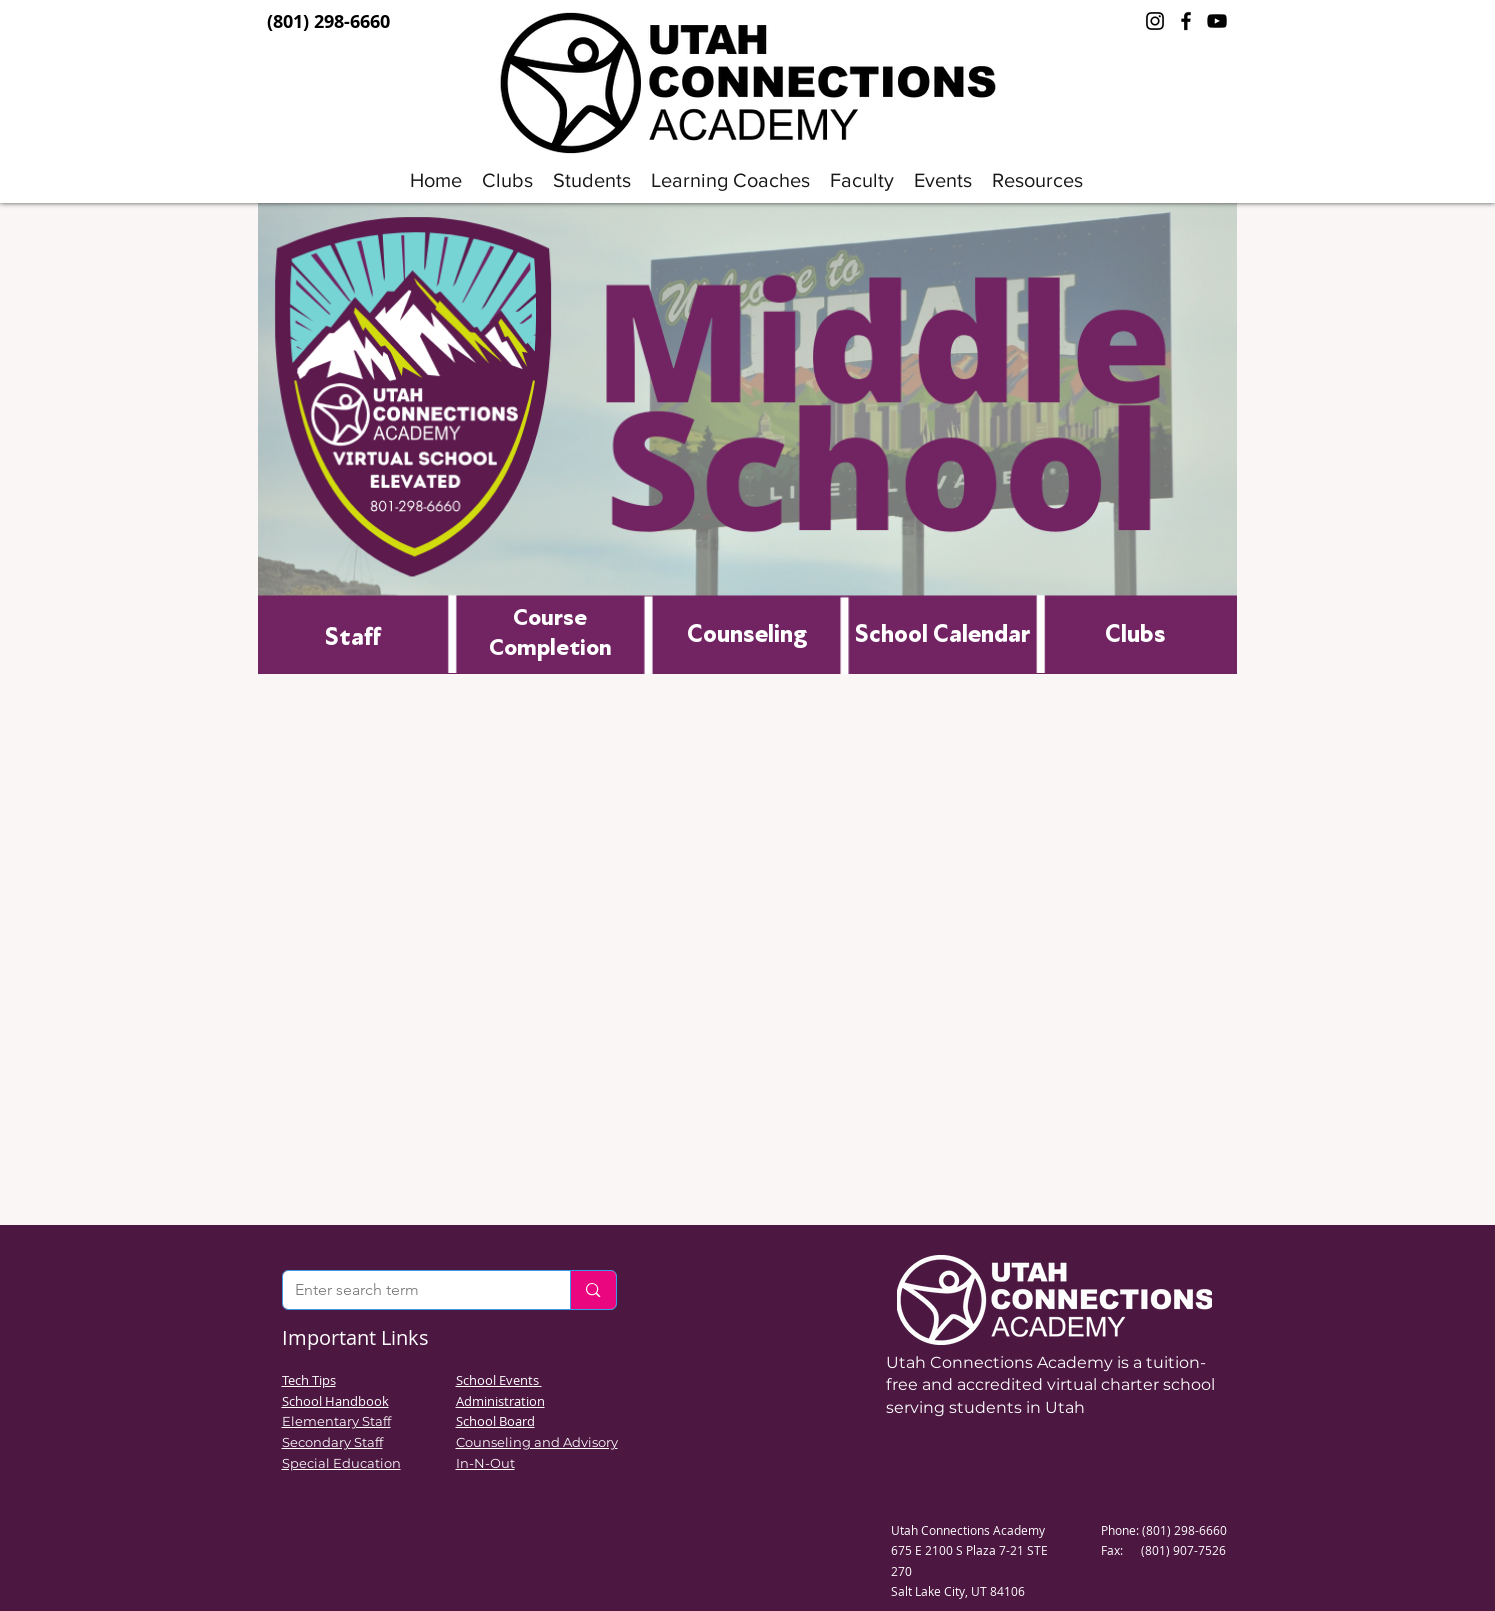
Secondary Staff (332, 1442)
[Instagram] (1155, 21)
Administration (500, 1401)
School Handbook (335, 1401)
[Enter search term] (412, 1290)
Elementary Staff (336, 1421)
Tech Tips (309, 1380)
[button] (592, 180)
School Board (495, 1421)
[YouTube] (1217, 21)
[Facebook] (1186, 21)
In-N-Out (485, 1463)
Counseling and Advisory (537, 1442)
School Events (499, 1380)
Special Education (341, 1463)
